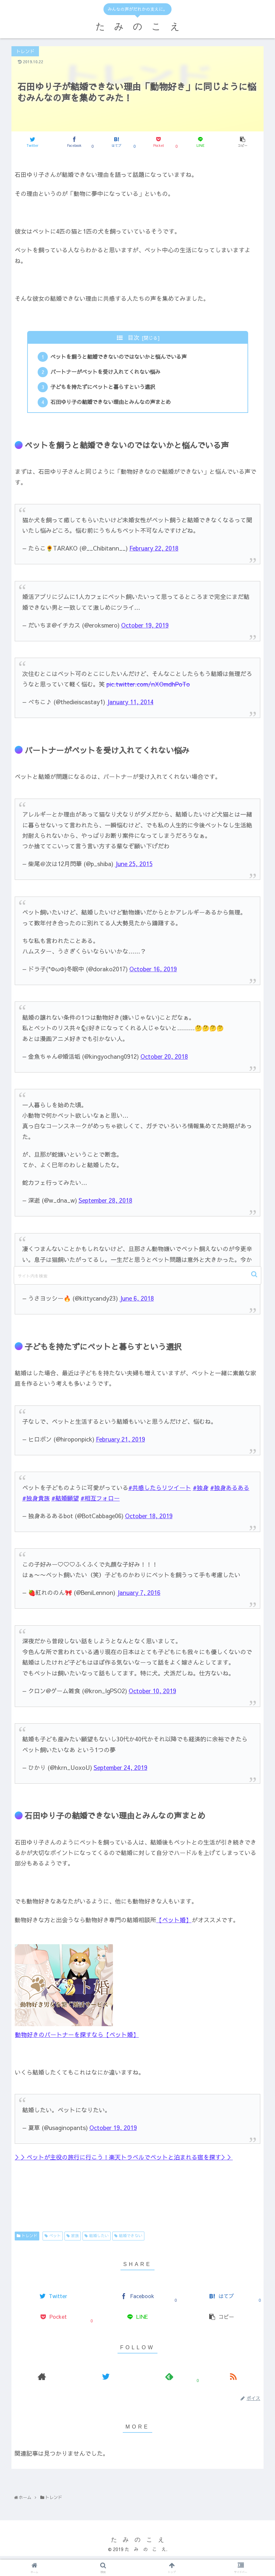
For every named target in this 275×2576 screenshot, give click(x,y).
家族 (75, 2239)
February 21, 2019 (120, 1443)
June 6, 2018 (136, 1302)
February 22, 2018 (153, 552)
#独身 (201, 1491)
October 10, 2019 (152, 1694)
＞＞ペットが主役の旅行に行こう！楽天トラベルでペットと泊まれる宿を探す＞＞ (124, 2161)
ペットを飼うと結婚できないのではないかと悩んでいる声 (119, 357)
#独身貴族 (36, 1502)
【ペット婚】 (174, 1923)
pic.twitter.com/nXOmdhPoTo (148, 688)
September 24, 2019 (120, 1771)
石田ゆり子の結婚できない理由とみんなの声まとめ (111, 405)
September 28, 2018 (105, 1204)
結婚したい (99, 2239)
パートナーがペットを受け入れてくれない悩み (106, 373)
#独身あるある (229, 1491)
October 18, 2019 (149, 1519)
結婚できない (130, 2239)
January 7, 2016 (138, 1596)
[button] (254, 1274)
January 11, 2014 (130, 705)
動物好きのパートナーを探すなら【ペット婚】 (77, 2038)
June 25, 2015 (134, 867)
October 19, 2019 (145, 629)
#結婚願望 (65, 1502)
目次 (133, 337)
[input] (137, 1275)
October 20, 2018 (164, 1060)
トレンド (29, 2239)
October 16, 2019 (153, 972)
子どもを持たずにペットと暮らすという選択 (103, 389)
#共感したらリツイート (159, 1491)
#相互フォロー (100, 1502)
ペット (55, 2239)
